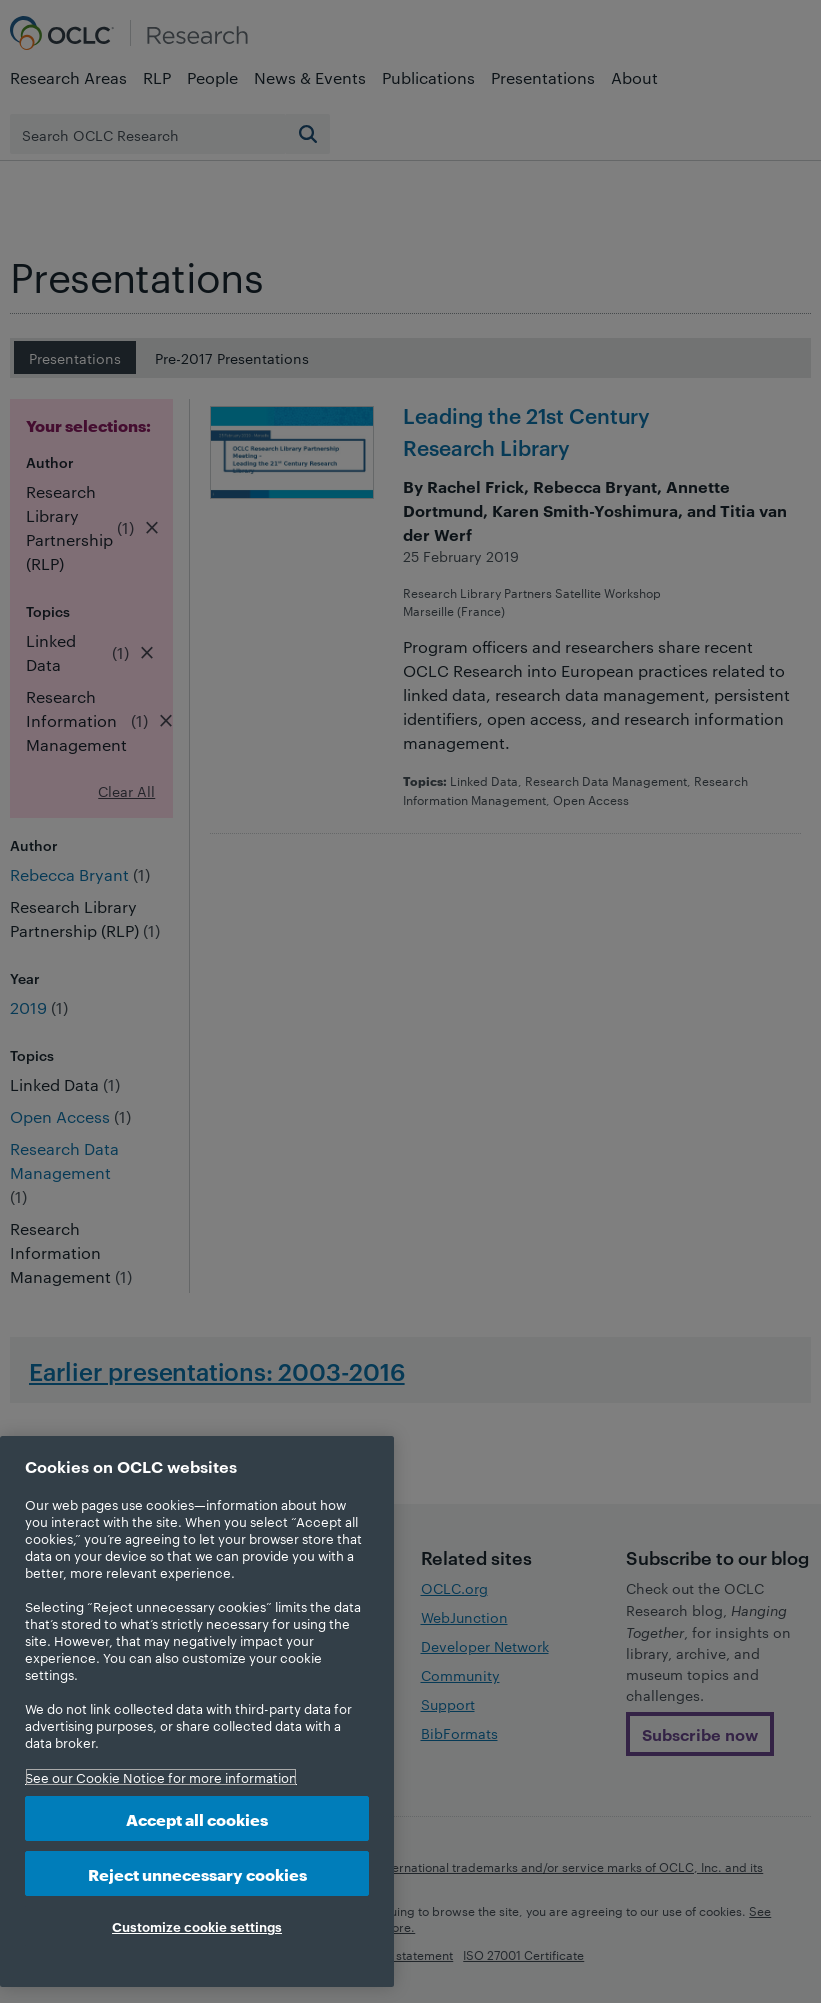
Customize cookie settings (197, 1926)
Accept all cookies (197, 1818)
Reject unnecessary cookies (197, 1873)
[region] (197, 1711)
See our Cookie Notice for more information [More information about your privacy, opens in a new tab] (161, 1777)
